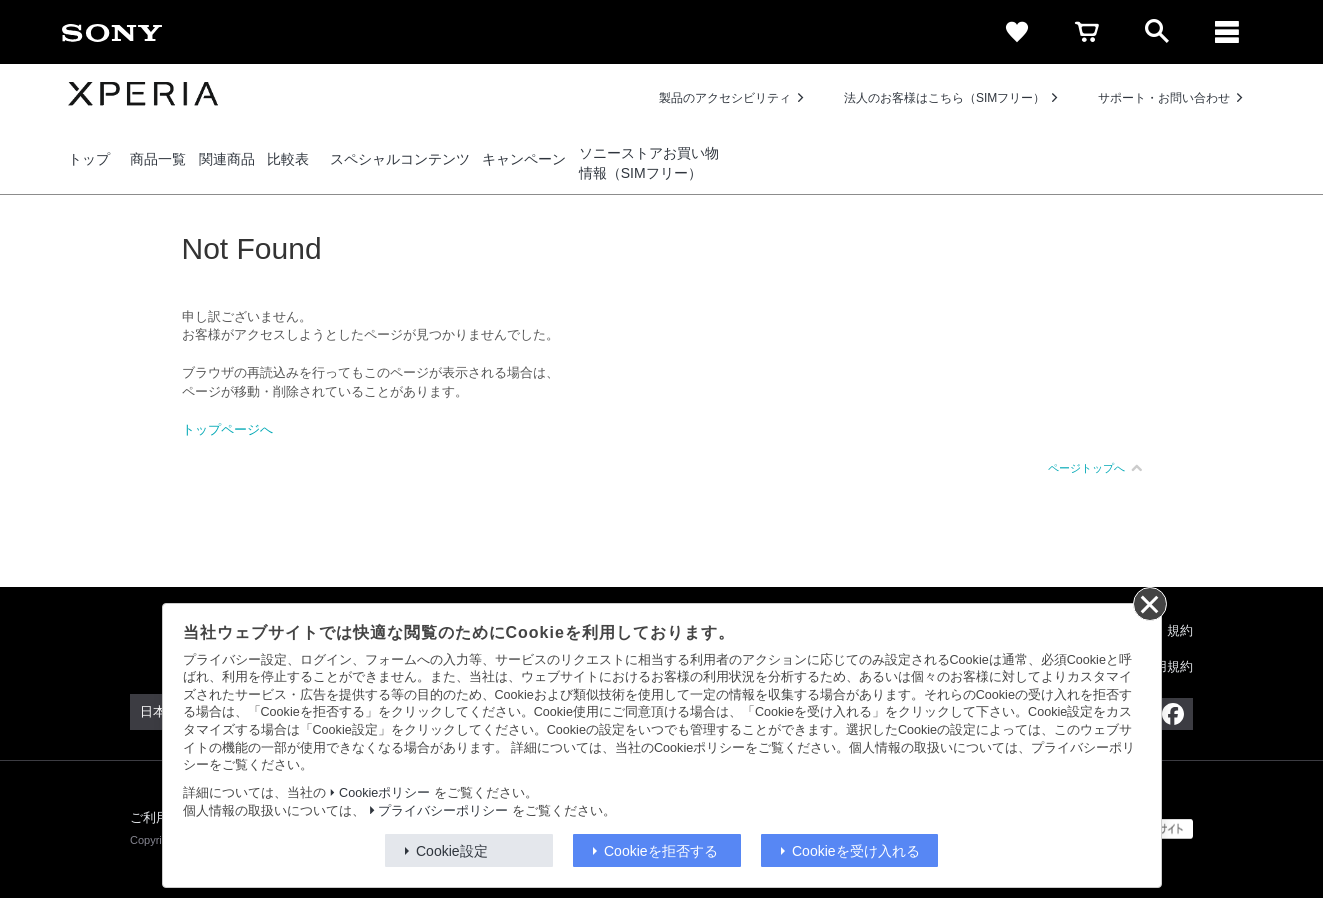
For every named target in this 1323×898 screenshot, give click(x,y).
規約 (1180, 630)
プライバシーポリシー (443, 811)
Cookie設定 (452, 851)
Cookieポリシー (384, 793)
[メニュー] (1227, 32)
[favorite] (1017, 32)
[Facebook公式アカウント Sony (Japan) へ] (1172, 714)
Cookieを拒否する (661, 851)
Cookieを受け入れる (856, 851)
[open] (1157, 32)
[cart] (1087, 32)
